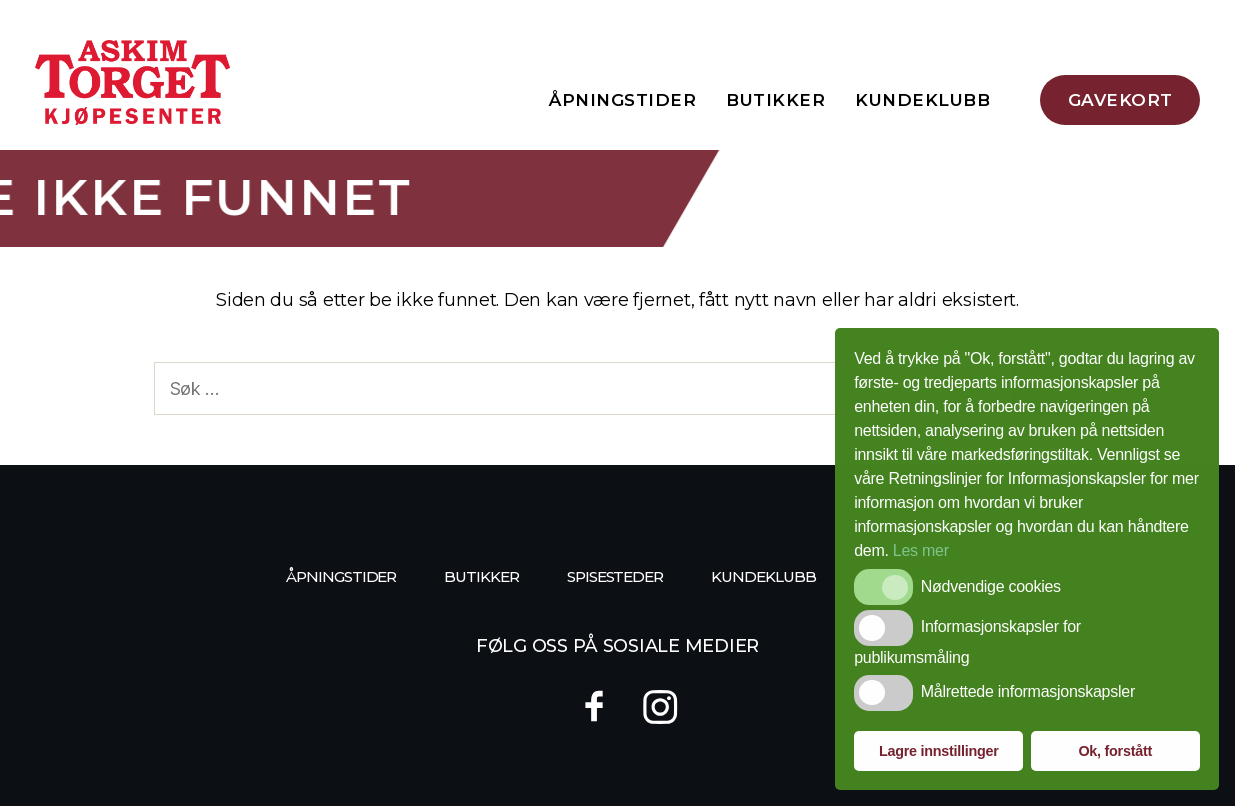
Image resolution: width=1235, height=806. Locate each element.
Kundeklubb (922, 100)
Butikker (775, 100)
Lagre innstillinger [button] (939, 751)
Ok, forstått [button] (1115, 751)
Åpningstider (622, 100)
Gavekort (1120, 100)
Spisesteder (615, 576)
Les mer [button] (921, 550)
